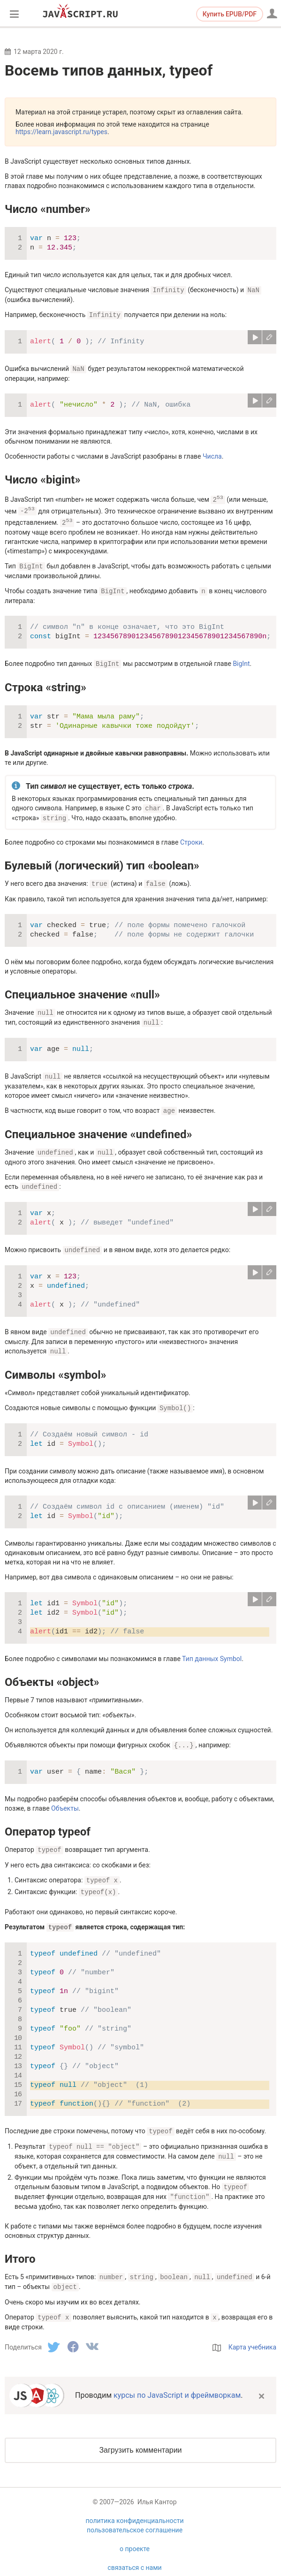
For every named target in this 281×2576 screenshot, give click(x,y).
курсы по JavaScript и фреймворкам (177, 2380)
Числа (212, 455)
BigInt (241, 661)
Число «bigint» (42, 478)
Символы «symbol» (55, 1366)
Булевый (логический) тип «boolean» (102, 862)
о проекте (135, 2534)
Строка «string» (45, 684)
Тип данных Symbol (212, 1650)
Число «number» (48, 209)
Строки (191, 838)
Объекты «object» (52, 1673)
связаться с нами (134, 2552)
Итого (20, 2245)
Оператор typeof (48, 1822)
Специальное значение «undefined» (98, 1128)
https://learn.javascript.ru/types (61, 132)
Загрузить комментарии (140, 2435)
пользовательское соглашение (134, 2515)
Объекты (65, 1799)
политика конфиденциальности (134, 2505)
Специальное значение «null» (82, 990)
